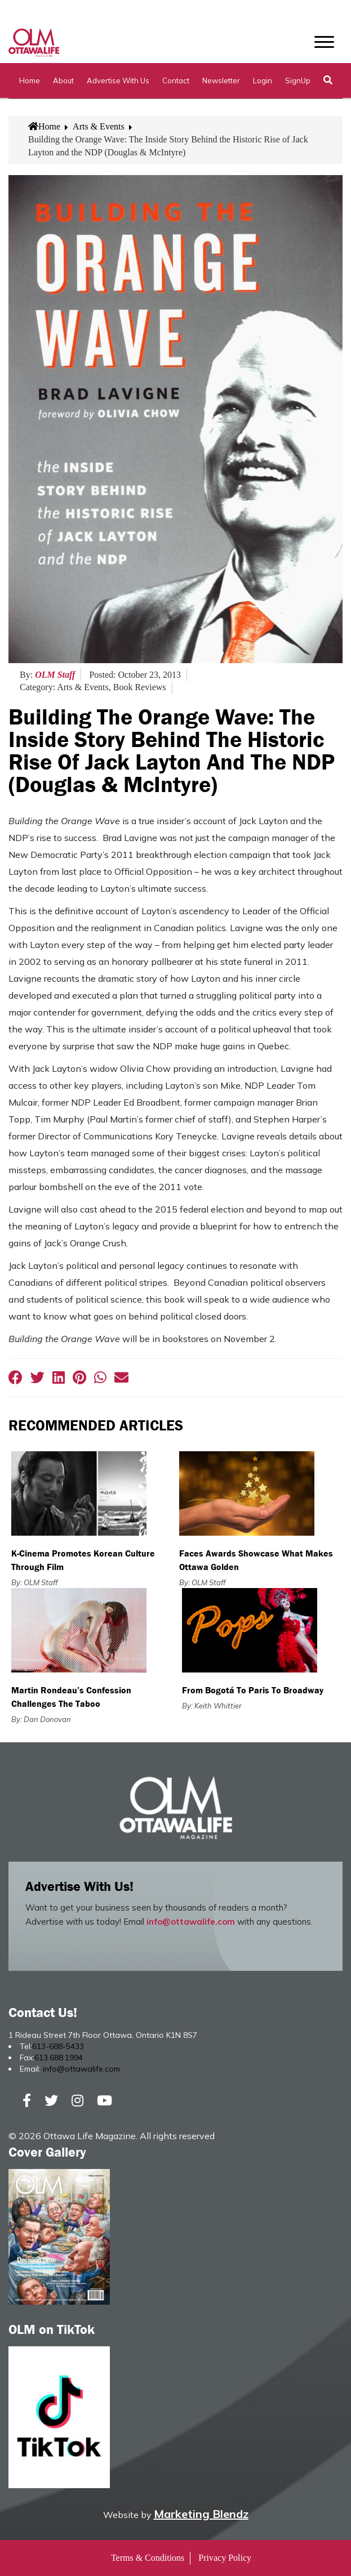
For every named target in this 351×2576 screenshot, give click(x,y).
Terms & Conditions (147, 2557)
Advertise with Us (118, 80)
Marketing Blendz (201, 2514)
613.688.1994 (58, 2057)
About (63, 80)
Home (29, 80)
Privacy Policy (224, 2557)
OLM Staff (55, 674)
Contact (175, 80)
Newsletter (221, 80)
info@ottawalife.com (190, 1921)
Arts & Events (99, 126)
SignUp (297, 80)
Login (262, 80)
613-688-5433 (58, 2046)
